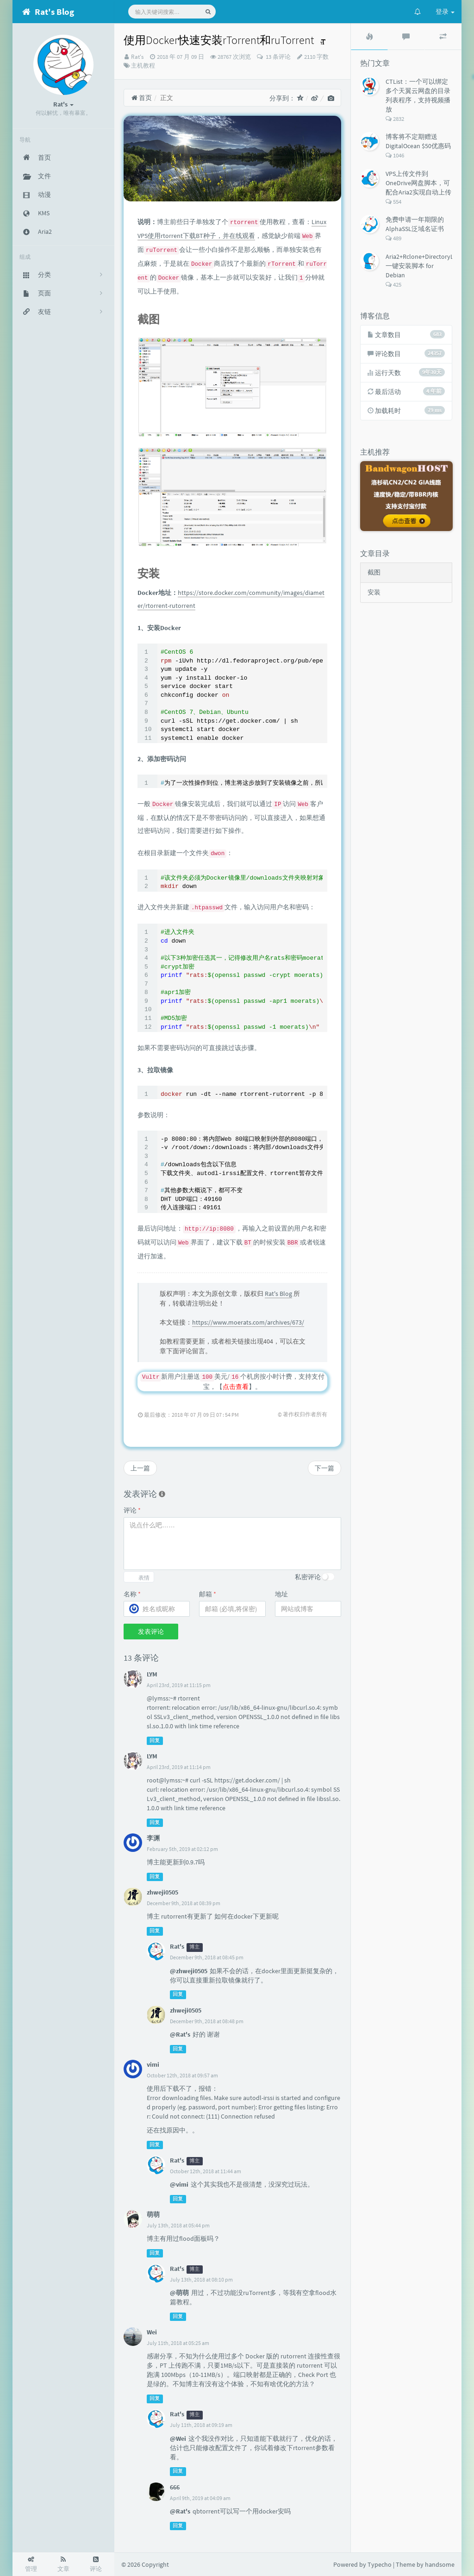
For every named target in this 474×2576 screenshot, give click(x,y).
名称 (132, 1594)
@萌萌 (179, 2292)
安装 (374, 592)
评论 (132, 1510)
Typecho (380, 2564)
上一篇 (140, 1468)
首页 (141, 98)
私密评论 (308, 1577)
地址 (281, 1594)
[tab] (369, 36)
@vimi (179, 2184)
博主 (194, 1947)
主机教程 (143, 65)
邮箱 (207, 1594)
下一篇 (324, 1468)
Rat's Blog (278, 1293)
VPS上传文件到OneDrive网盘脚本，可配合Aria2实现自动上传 (418, 182)
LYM (152, 1674)
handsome (440, 2564)
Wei (152, 2332)
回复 (155, 1741)
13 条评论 (277, 57)
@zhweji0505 (188, 1971)
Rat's (137, 57)
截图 (374, 572)
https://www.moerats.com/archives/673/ (248, 1322)
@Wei (178, 2438)
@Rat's (180, 2034)
